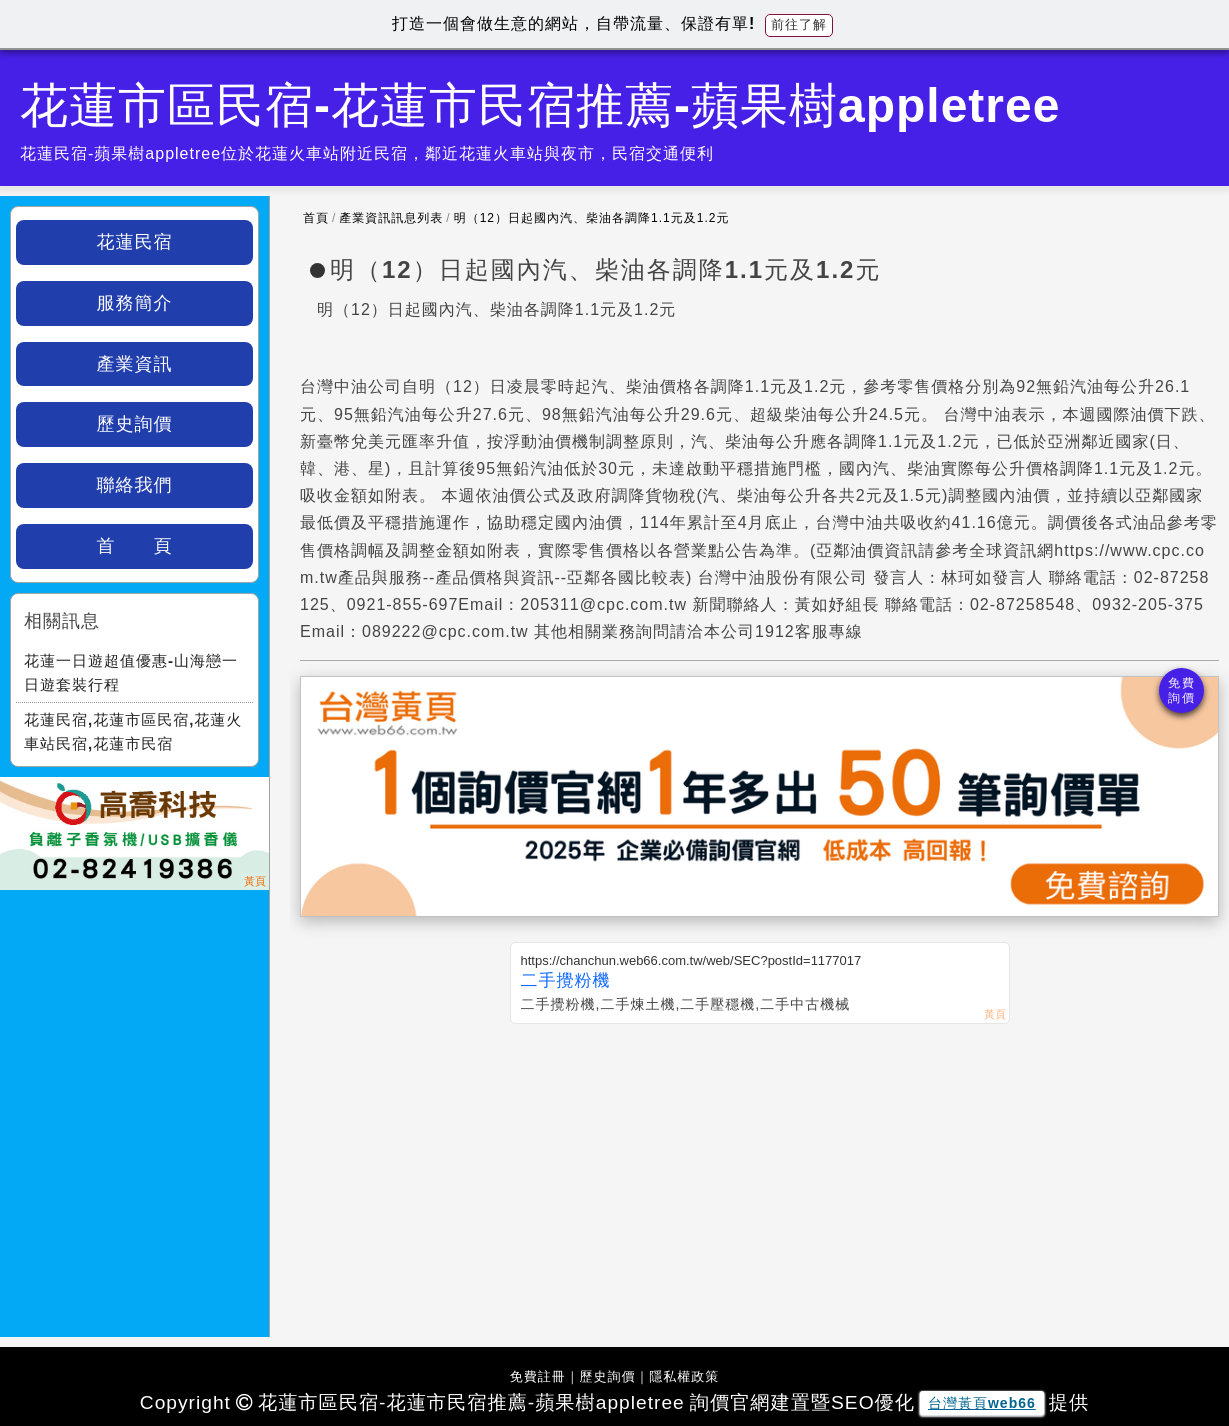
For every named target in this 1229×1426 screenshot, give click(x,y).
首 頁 (135, 546)
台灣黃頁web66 (982, 1403)
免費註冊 (538, 1376)
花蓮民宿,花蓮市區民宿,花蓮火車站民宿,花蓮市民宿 (133, 731)
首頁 (316, 218)
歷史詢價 (135, 424)
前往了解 (799, 24)
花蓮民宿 (135, 242)
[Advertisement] (759, 1174)
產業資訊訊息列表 (391, 218)
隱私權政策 (684, 1376)
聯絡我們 (135, 485)
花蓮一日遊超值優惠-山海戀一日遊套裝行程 (131, 672)
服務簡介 (135, 303)
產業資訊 (135, 364)
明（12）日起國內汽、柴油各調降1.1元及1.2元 (592, 218)
